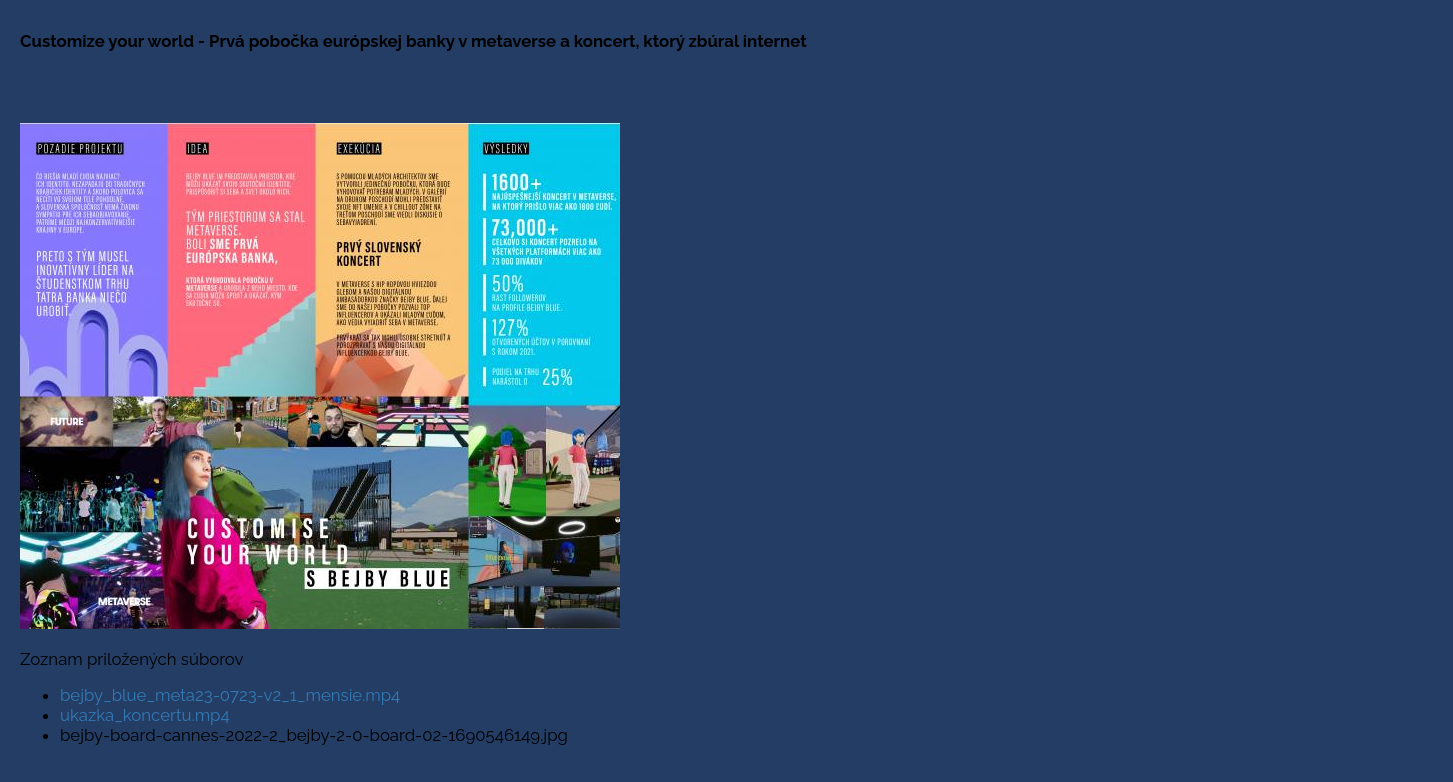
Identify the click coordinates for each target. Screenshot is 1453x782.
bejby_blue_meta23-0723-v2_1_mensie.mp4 (230, 695)
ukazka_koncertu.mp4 (145, 715)
